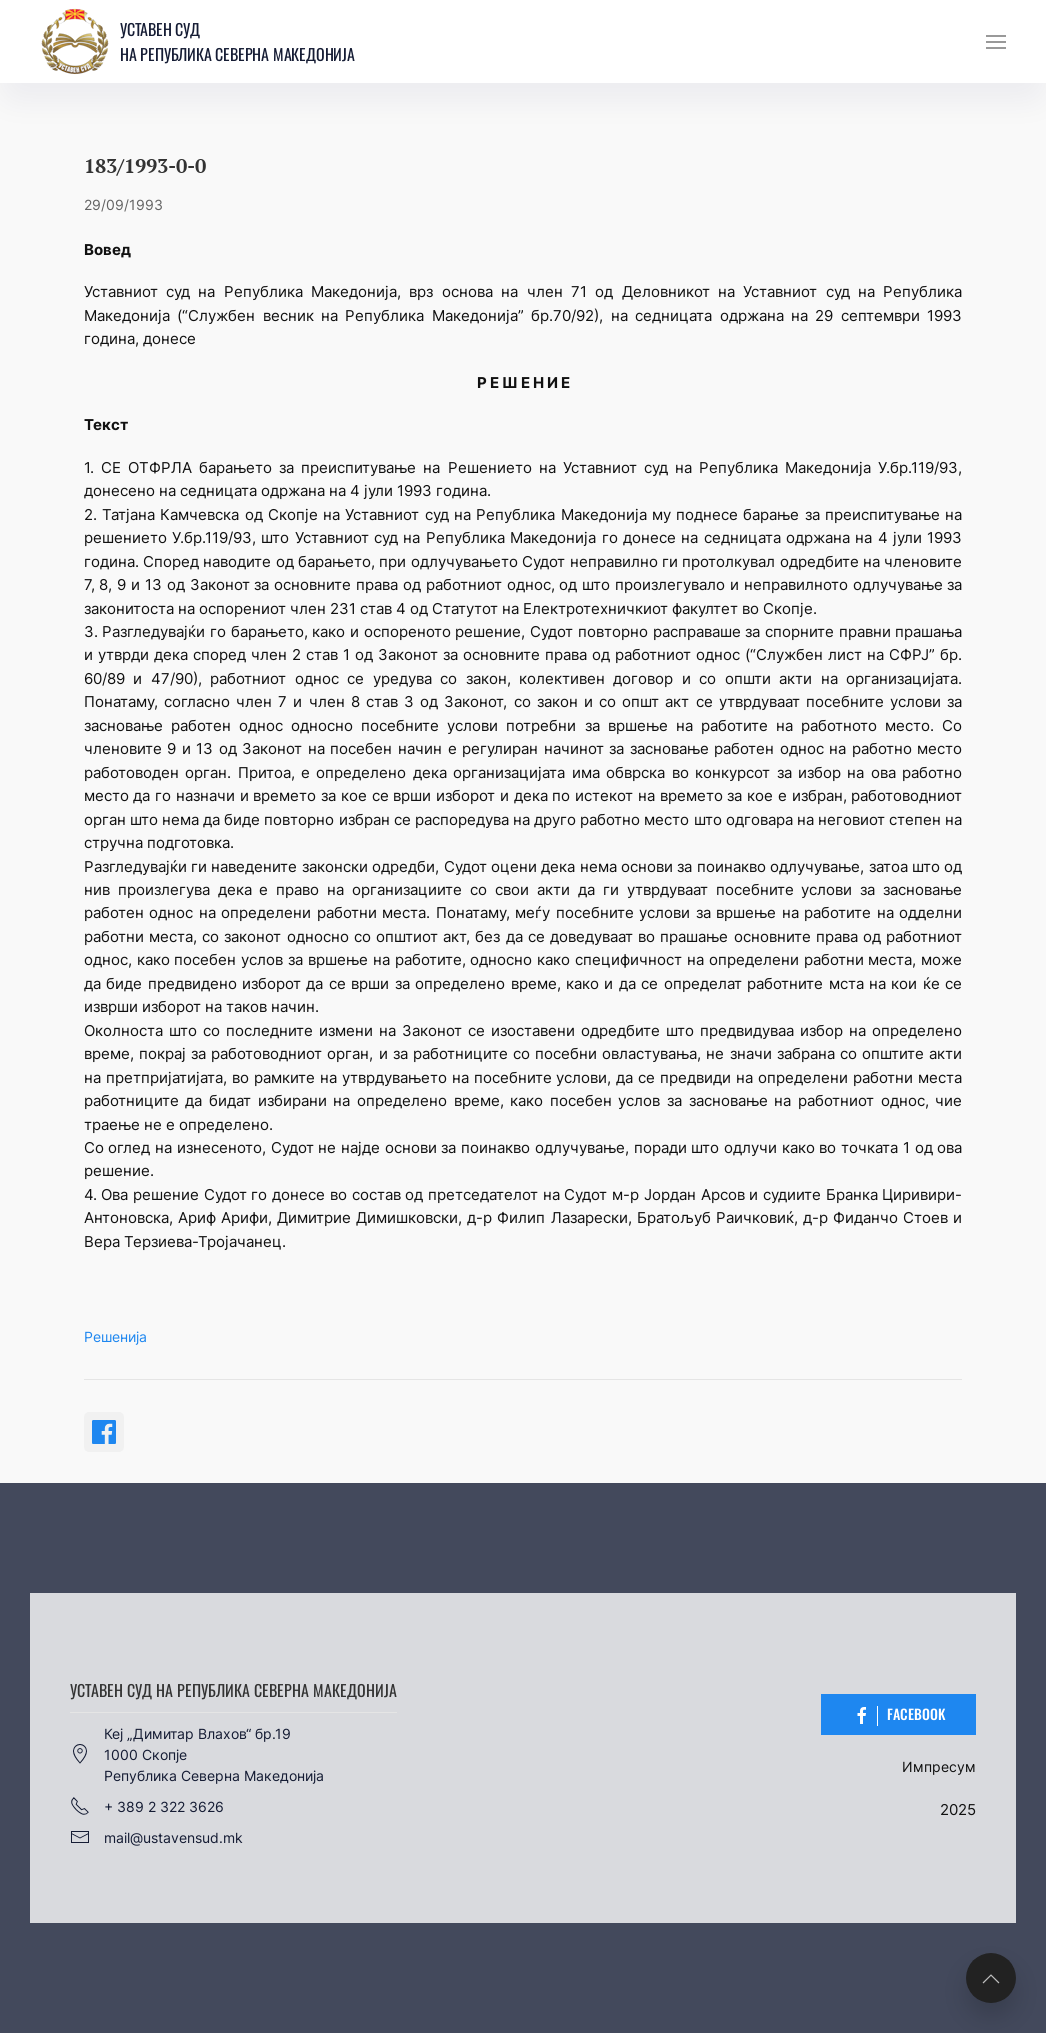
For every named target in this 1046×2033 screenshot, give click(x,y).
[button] (996, 42)
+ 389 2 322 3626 (147, 1806)
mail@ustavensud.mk (156, 1837)
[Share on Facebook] (104, 1432)
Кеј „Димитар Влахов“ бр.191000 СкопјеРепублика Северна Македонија (197, 1754)
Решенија (115, 1336)
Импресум (939, 1766)
